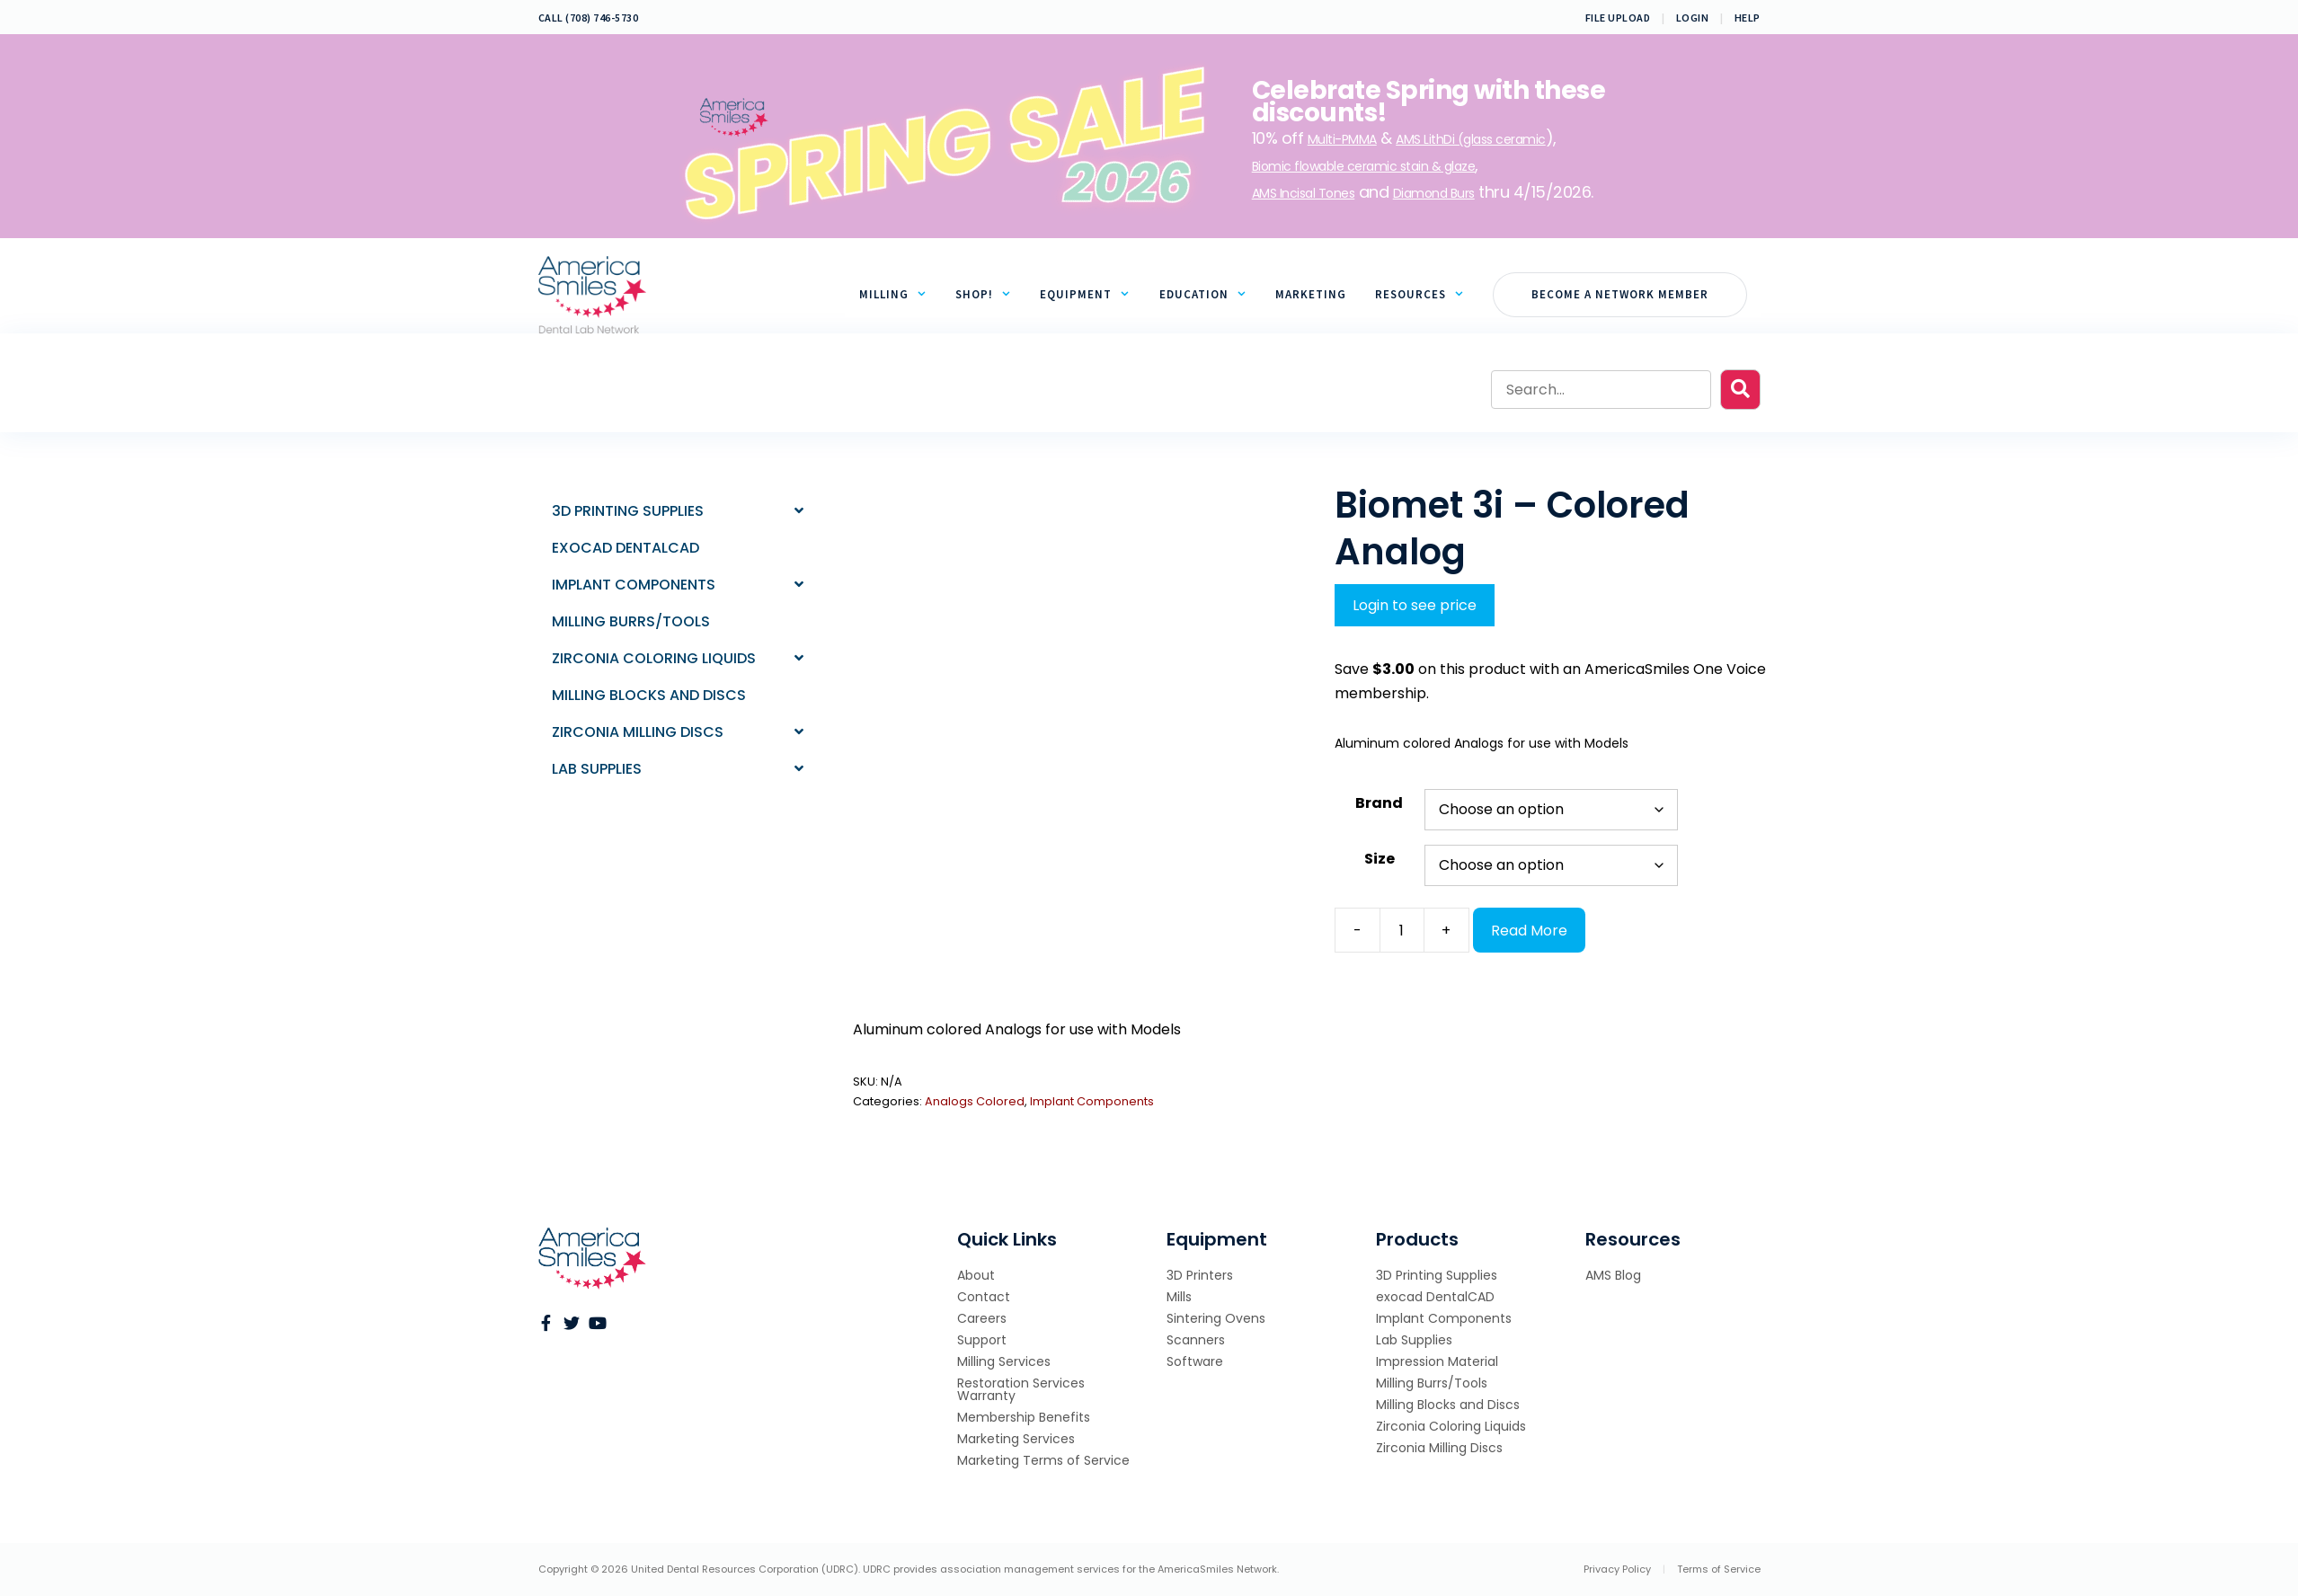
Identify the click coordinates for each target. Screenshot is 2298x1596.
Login (1692, 17)
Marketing (1310, 294)
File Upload (1618, 17)
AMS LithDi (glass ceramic (1471, 139)
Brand (1379, 803)
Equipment (1092, 294)
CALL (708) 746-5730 (588, 17)
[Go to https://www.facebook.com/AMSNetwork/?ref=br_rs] (546, 1324)
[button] (1740, 389)
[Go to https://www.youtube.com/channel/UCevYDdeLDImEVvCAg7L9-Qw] (597, 1324)
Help (1748, 17)
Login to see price (1415, 605)
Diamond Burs (1434, 193)
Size (1379, 858)
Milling (900, 294)
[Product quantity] (1402, 930)
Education (1210, 294)
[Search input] (1601, 389)
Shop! (990, 294)
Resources (1426, 294)
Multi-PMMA (1342, 139)
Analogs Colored (975, 1101)
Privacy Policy (1617, 1569)
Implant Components (1092, 1101)
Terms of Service (1719, 1569)
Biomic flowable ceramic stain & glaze (1364, 166)
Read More (1529, 930)
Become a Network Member (1619, 294)
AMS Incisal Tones (1303, 193)
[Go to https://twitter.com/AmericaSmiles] (571, 1324)
